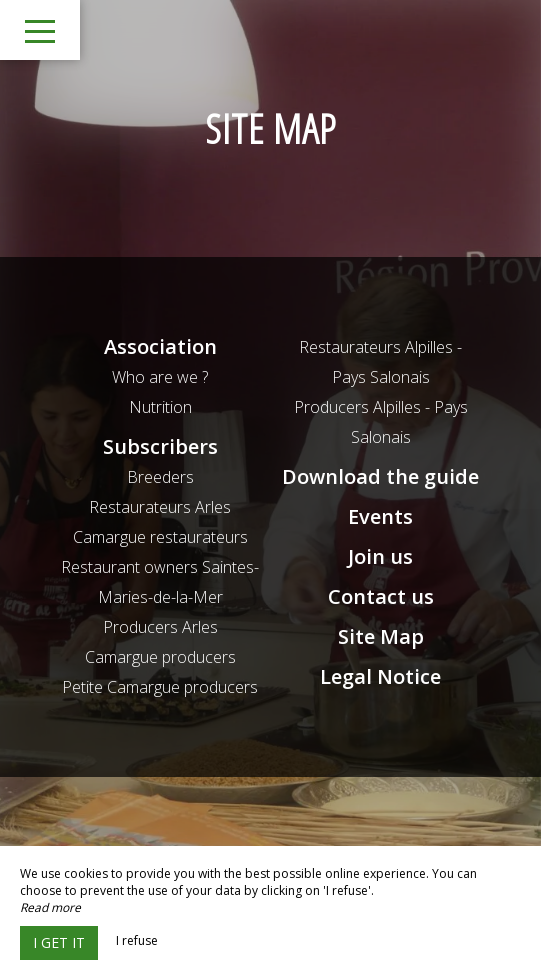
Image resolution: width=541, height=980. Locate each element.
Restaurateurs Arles (160, 507)
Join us (380, 556)
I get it (59, 942)
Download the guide (380, 476)
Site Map (381, 636)
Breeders (160, 477)
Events (380, 516)
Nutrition (160, 407)
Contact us (381, 596)
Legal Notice (380, 676)
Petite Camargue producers (160, 687)
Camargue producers (160, 657)
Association (160, 346)
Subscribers (160, 446)
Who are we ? (160, 377)
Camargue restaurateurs (160, 537)
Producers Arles (160, 627)
